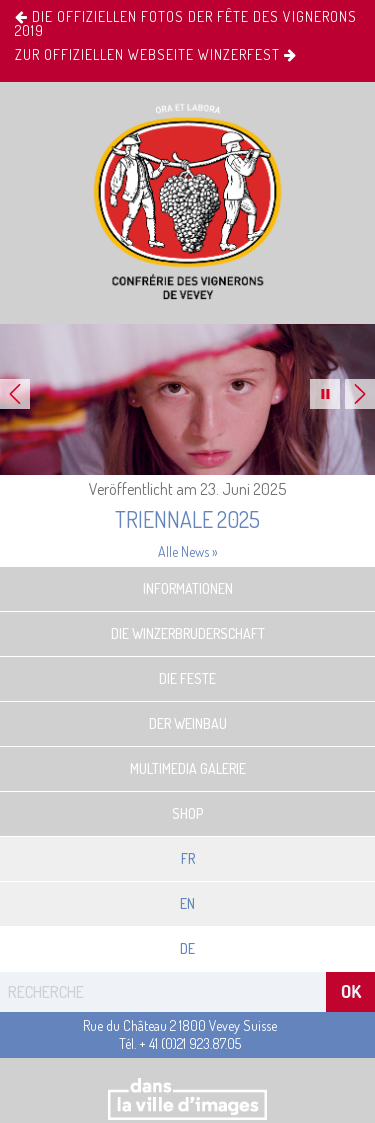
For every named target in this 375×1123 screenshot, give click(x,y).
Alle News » (188, 551)
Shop (187, 813)
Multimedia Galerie (188, 768)
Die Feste (187, 678)
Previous (15, 394)
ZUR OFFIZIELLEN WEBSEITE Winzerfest (156, 55)
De (187, 948)
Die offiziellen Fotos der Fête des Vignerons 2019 (186, 24)
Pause (325, 394)
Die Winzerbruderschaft (188, 633)
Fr (188, 858)
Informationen (188, 588)
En (187, 903)
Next (360, 394)
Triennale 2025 (187, 519)
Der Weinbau (188, 723)
